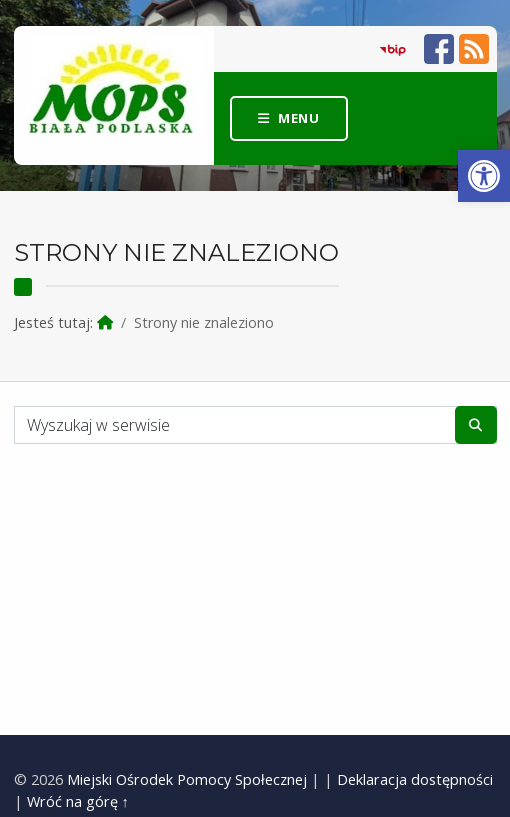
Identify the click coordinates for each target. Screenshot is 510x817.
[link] (484, 176)
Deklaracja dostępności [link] (415, 779)
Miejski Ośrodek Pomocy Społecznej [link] (187, 779)
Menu (299, 118)
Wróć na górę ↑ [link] (78, 801)
